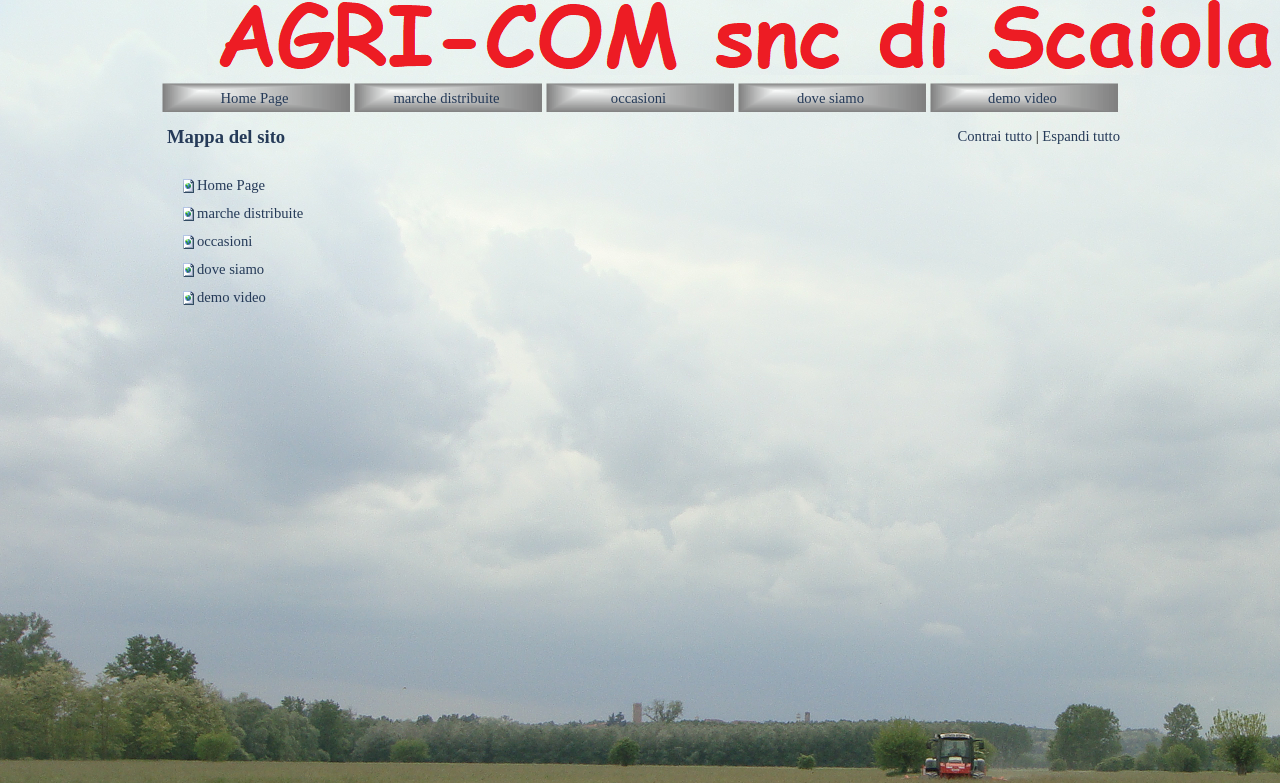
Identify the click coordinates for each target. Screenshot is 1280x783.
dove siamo (230, 269)
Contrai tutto (994, 136)
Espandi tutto (1081, 136)
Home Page (231, 185)
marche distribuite (250, 213)
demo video (231, 297)
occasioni (224, 241)
